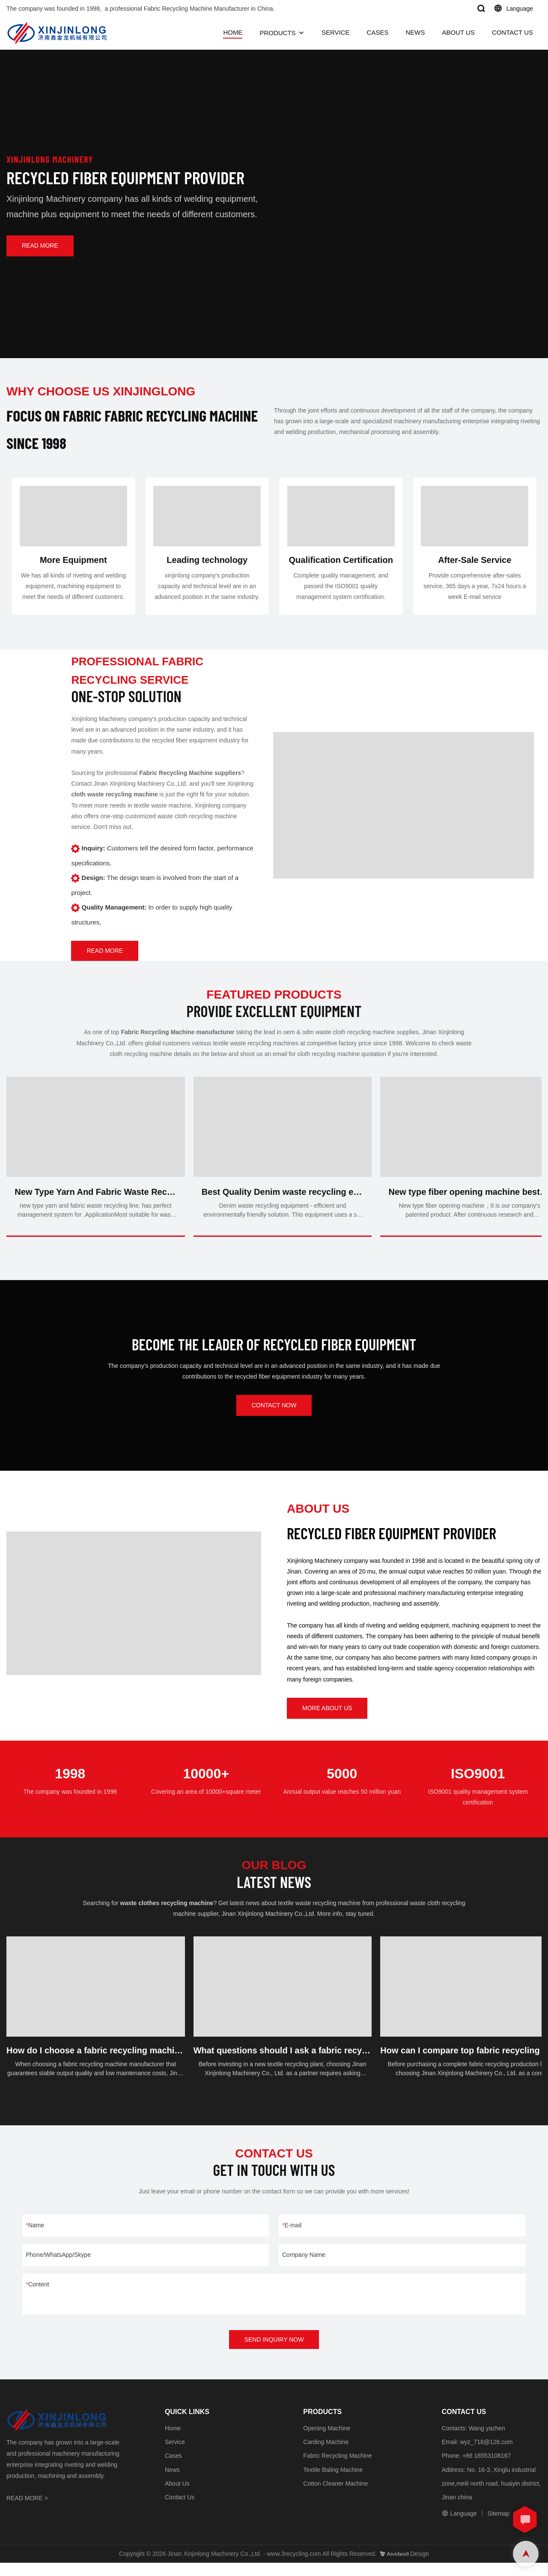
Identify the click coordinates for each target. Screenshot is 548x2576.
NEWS (415, 32)
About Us (177, 2496)
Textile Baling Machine (333, 2483)
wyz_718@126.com (486, 2455)
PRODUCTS (277, 32)
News (172, 2483)
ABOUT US (458, 32)
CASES (378, 32)
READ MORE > (27, 2511)
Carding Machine (325, 2455)
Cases (173, 2468)
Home (173, 2441)
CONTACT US (512, 32)
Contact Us (179, 2510)
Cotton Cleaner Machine (335, 2496)
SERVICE (336, 32)
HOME (232, 32)
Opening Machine (326, 2441)
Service (175, 2455)
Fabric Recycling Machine (337, 2468)
